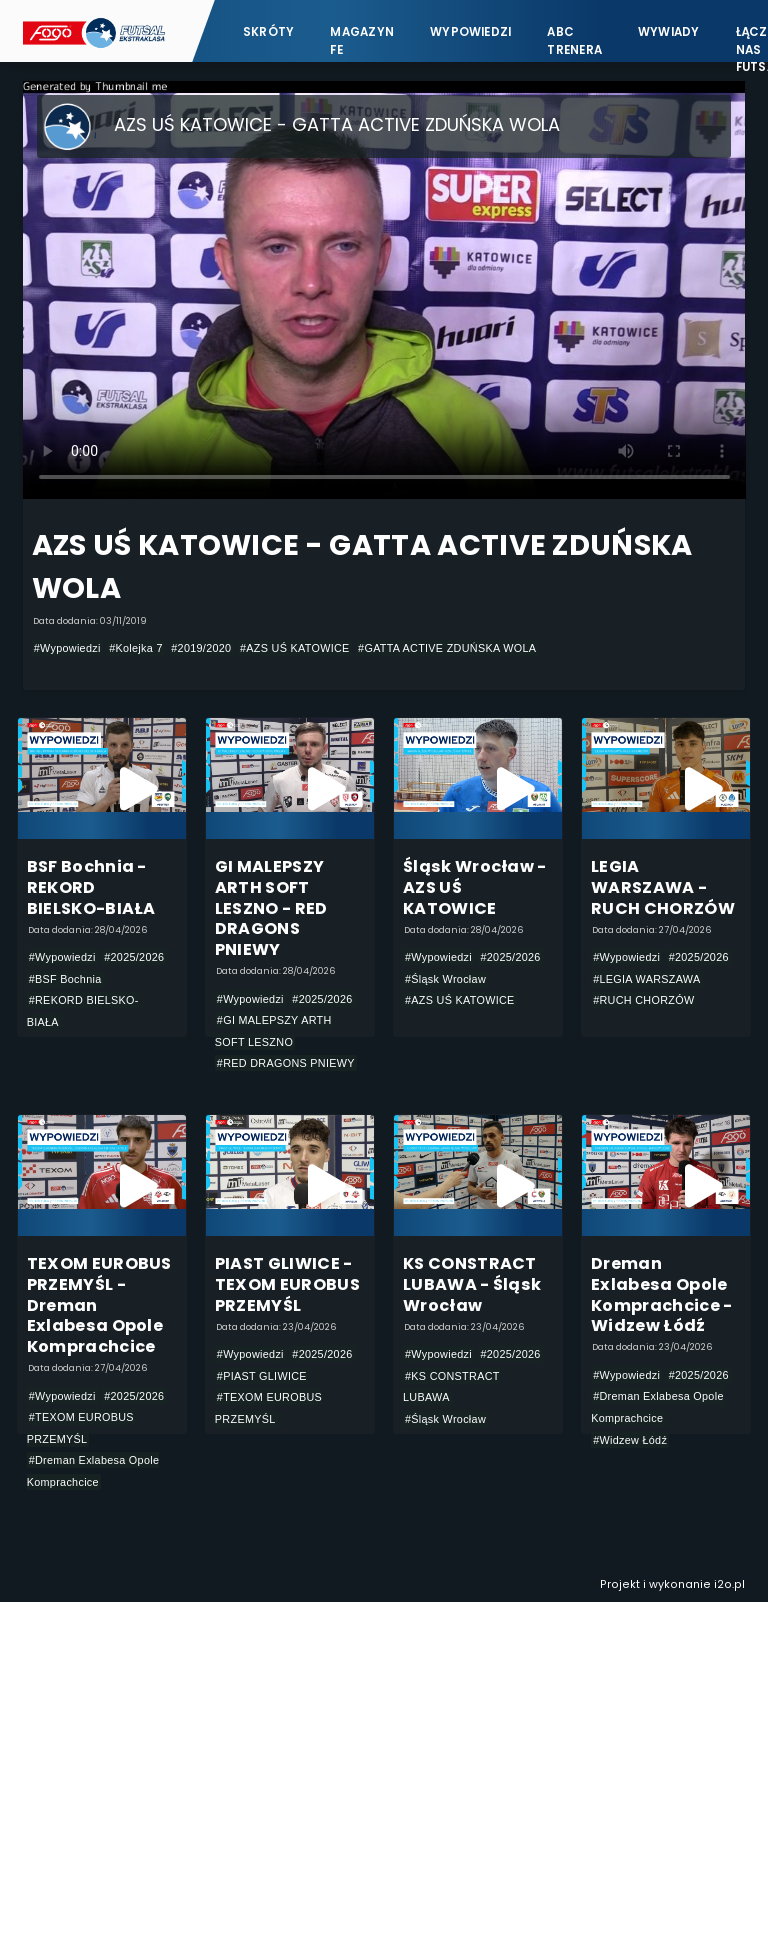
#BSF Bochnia (65, 979)
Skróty (268, 32)
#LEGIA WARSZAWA (646, 979)
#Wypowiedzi (67, 648)
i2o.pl (729, 1584)
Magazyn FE (362, 40)
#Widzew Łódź (630, 1440)
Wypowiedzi (470, 32)
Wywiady (669, 32)
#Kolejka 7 (136, 648)
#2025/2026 (134, 957)
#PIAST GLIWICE (262, 1376)
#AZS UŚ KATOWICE (295, 648)
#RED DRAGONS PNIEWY (286, 1063)
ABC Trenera (574, 40)
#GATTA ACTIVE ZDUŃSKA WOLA (447, 648)
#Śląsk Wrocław (445, 979)
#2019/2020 (201, 648)
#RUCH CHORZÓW (643, 1000)
